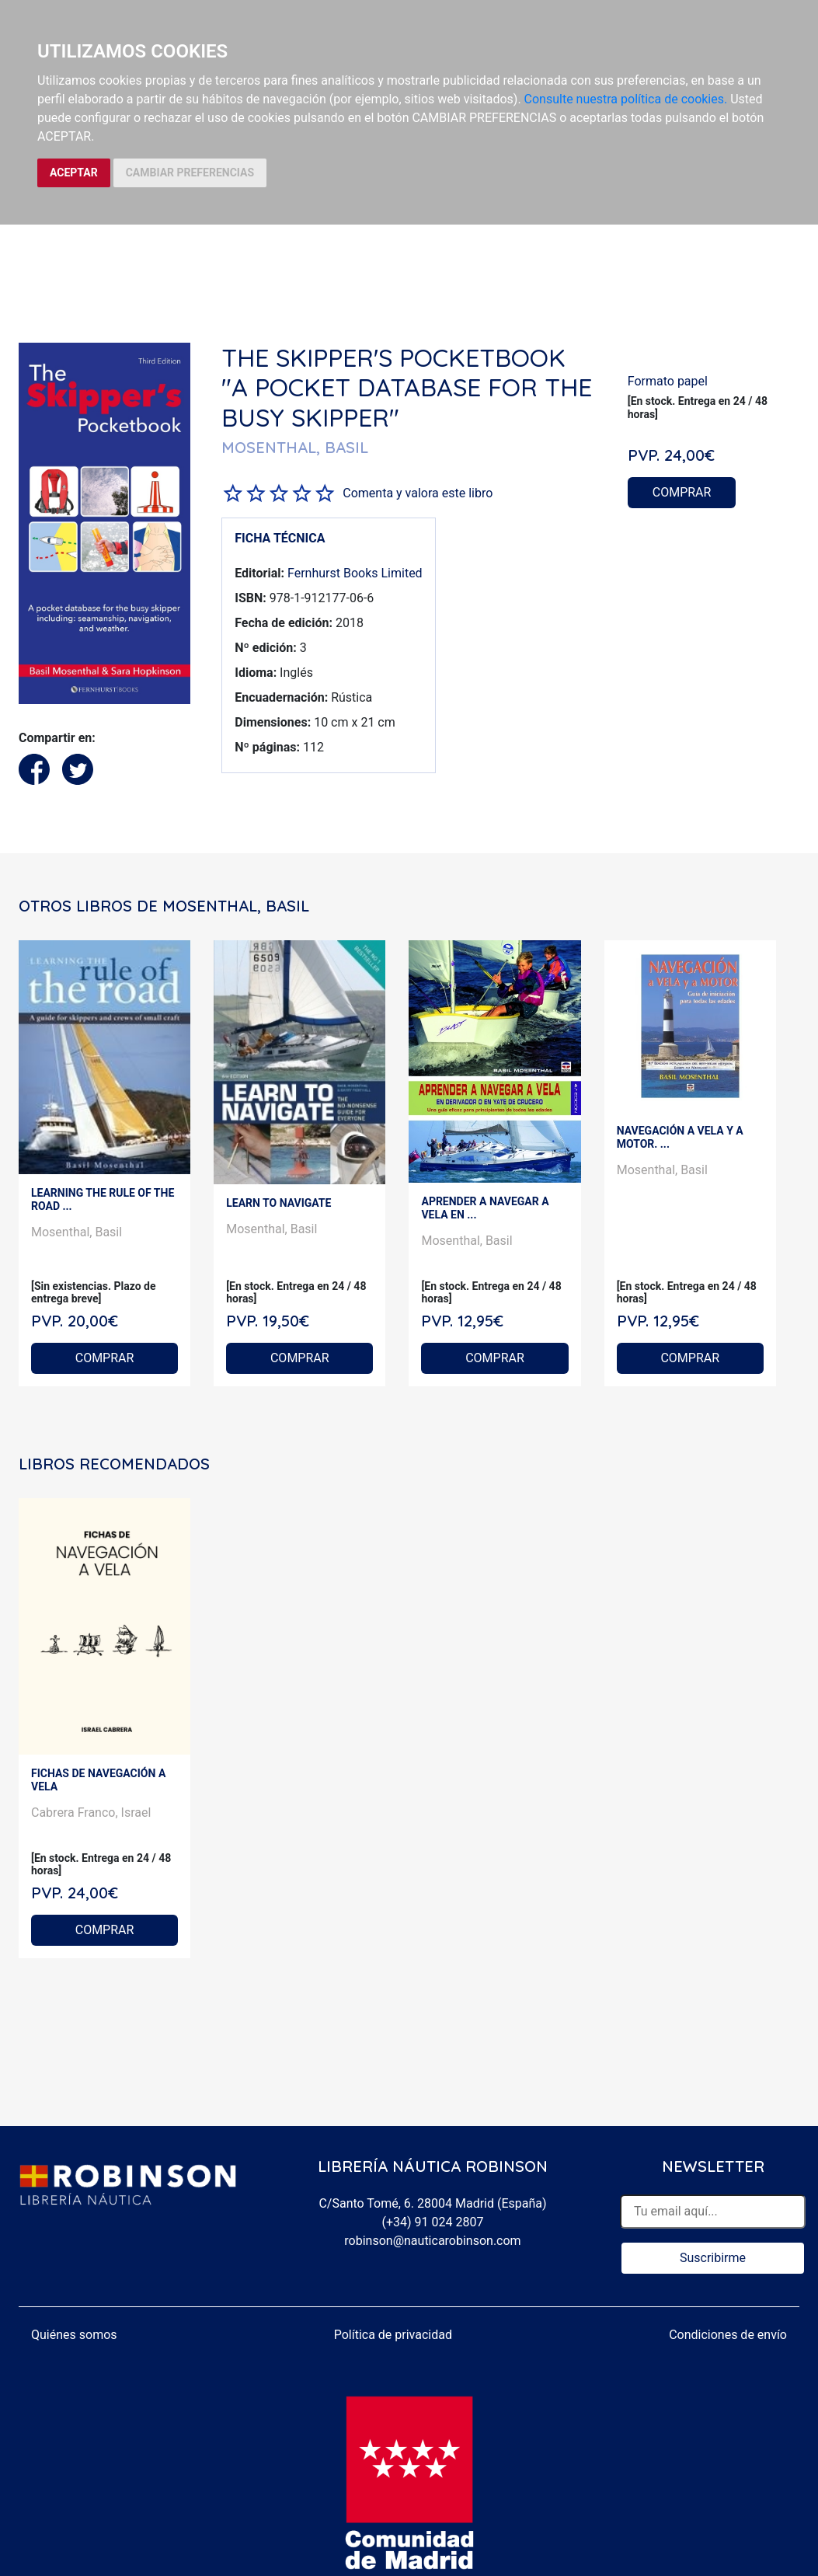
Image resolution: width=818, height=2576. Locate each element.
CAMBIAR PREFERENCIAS (190, 172)
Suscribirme (713, 2257)
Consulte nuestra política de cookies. (626, 99)
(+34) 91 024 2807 (433, 2222)
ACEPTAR (74, 172)
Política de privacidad (393, 2334)
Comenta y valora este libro (418, 493)
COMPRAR (682, 492)
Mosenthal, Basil (76, 1232)
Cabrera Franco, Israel (91, 1812)
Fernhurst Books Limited (355, 573)
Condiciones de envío (728, 2334)
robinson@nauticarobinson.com (432, 2240)
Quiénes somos (74, 2334)
